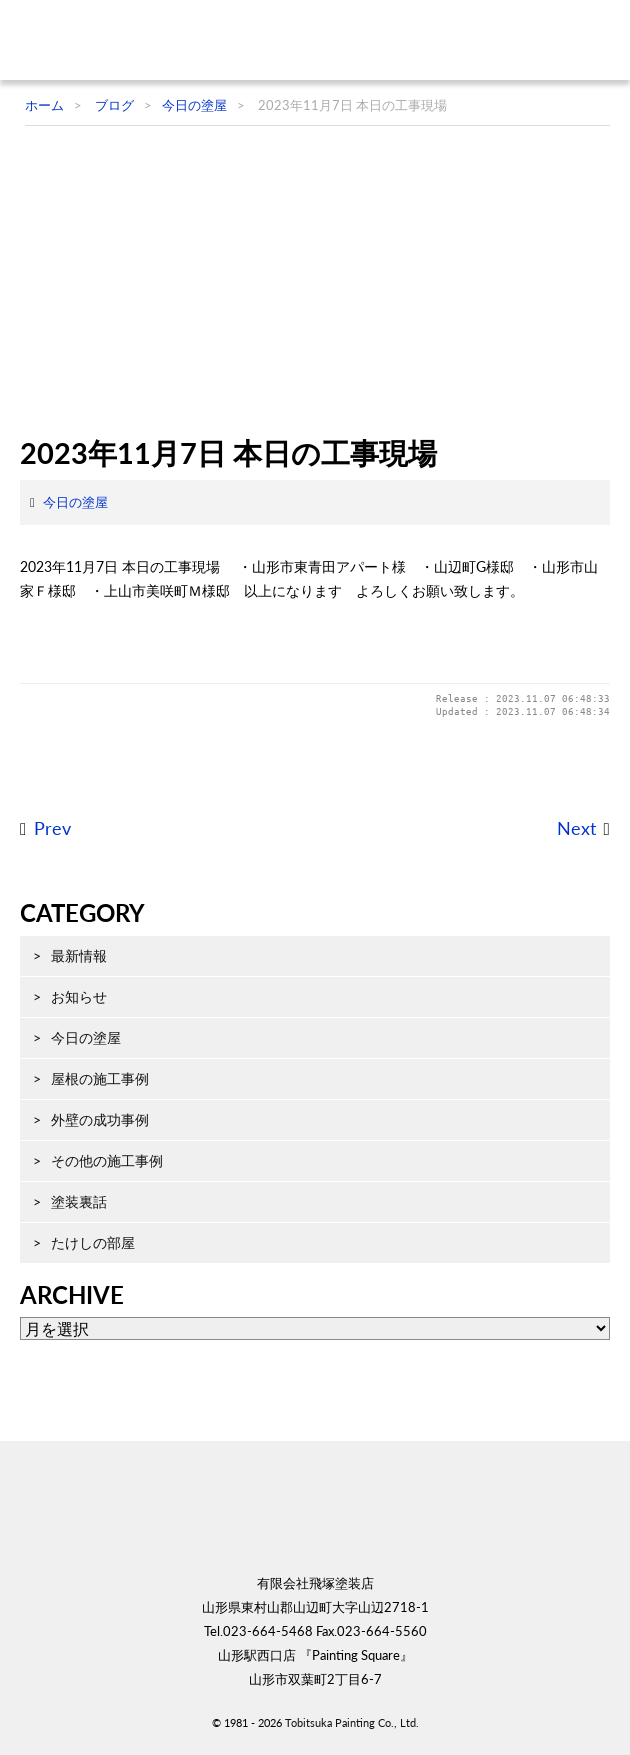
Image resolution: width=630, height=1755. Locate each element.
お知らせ (79, 996)
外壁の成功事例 (100, 1119)
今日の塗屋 (75, 502)
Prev (52, 828)
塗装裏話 (79, 1201)
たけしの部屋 (93, 1242)
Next (576, 828)
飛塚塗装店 (145, 40)
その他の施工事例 (107, 1160)
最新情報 (79, 955)
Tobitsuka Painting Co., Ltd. (352, 1722)
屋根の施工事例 (100, 1078)
